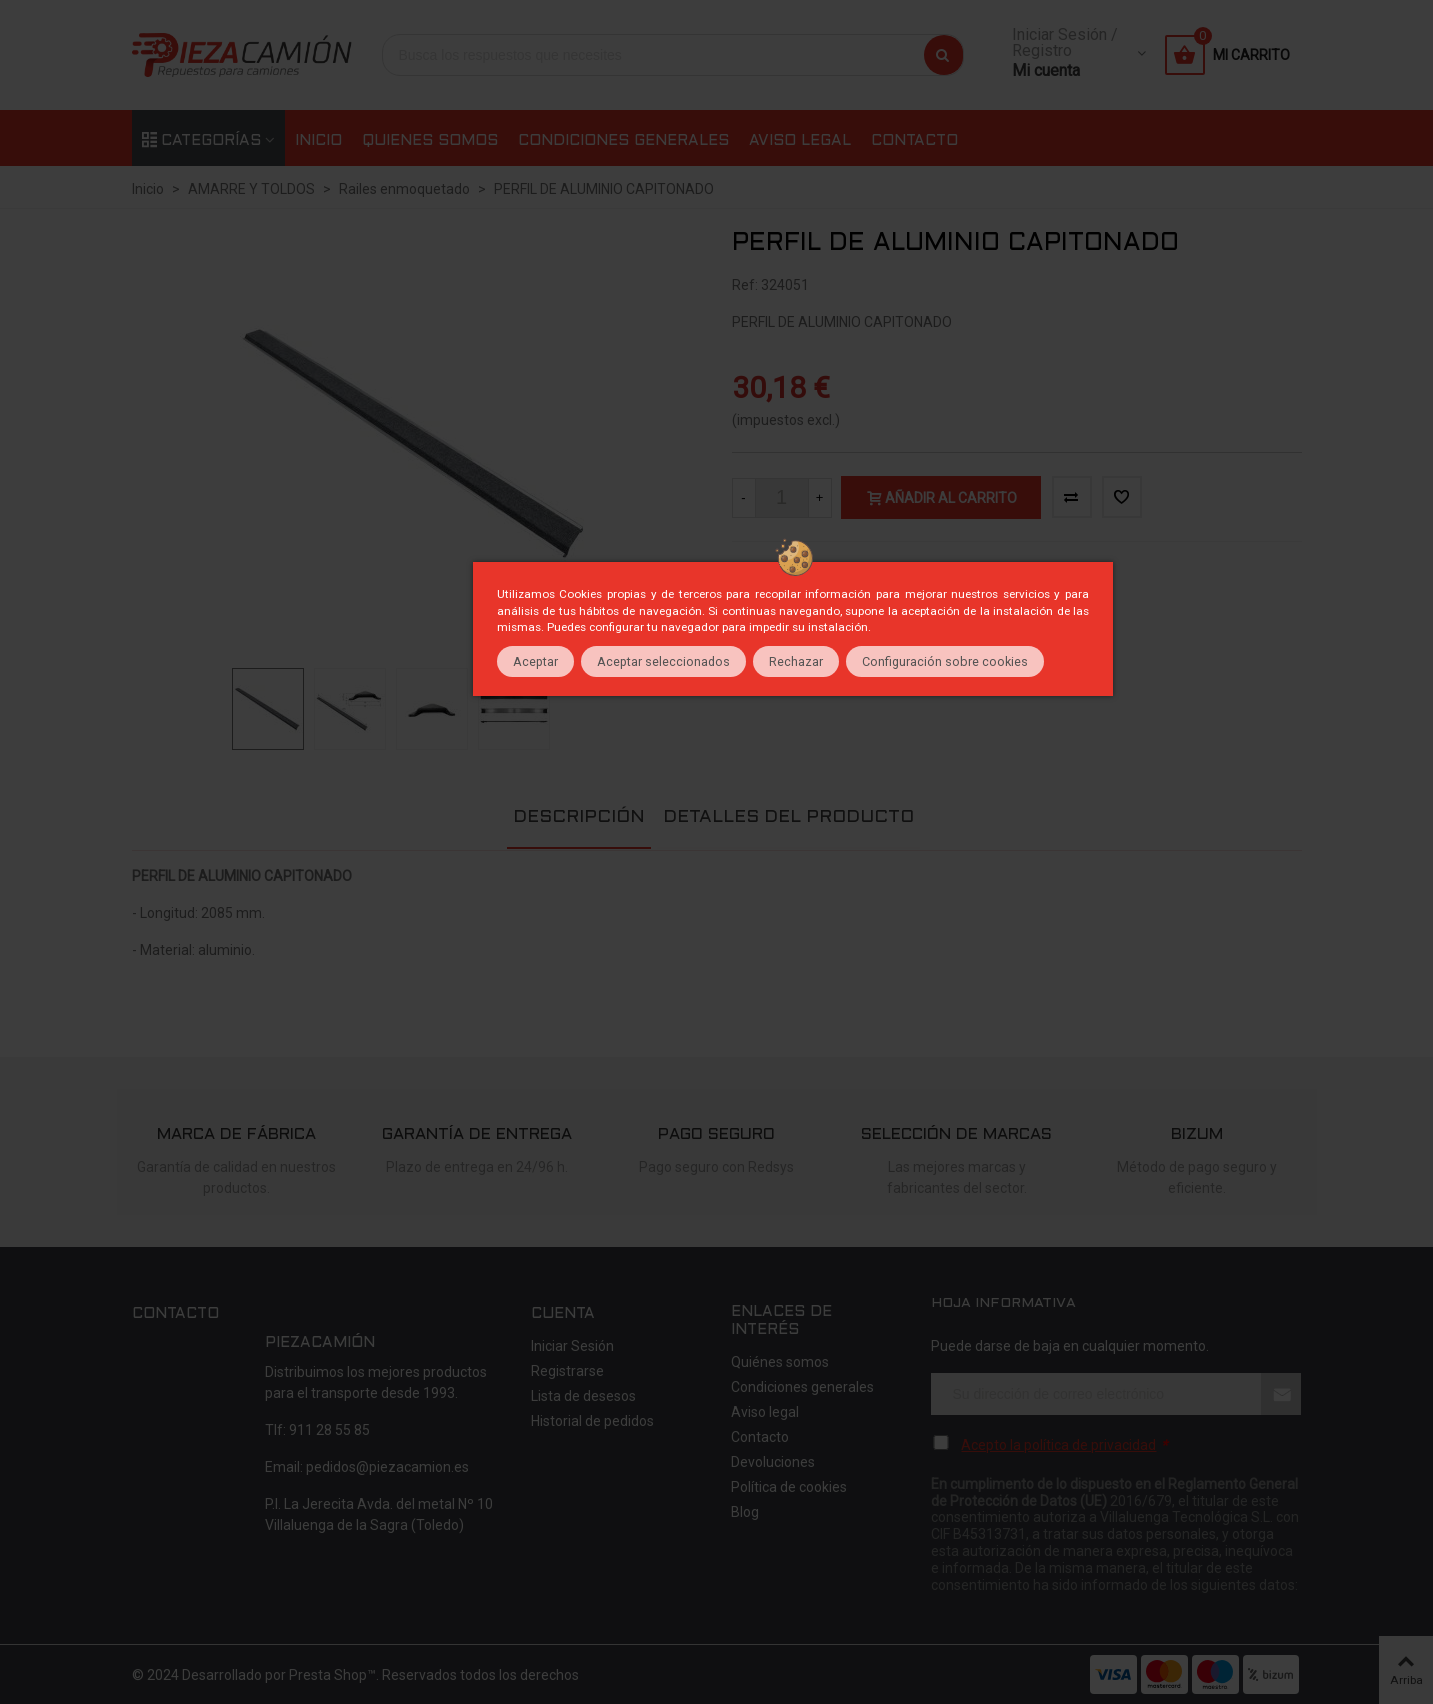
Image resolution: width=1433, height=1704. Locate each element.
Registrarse (567, 1371)
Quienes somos (430, 141)
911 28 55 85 (329, 1430)
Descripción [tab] (579, 817)
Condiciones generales (623, 141)
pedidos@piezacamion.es (387, 1467)
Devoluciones (773, 1462)
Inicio (318, 141)
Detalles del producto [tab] (788, 817)
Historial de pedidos (592, 1421)
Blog (745, 1512)
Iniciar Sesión (572, 1346)
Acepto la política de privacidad (1058, 1445)
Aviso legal (800, 141)
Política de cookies (789, 1487)
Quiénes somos (780, 1362)
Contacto (914, 141)
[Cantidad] (782, 498)
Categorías (201, 141)
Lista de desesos (583, 1396)
